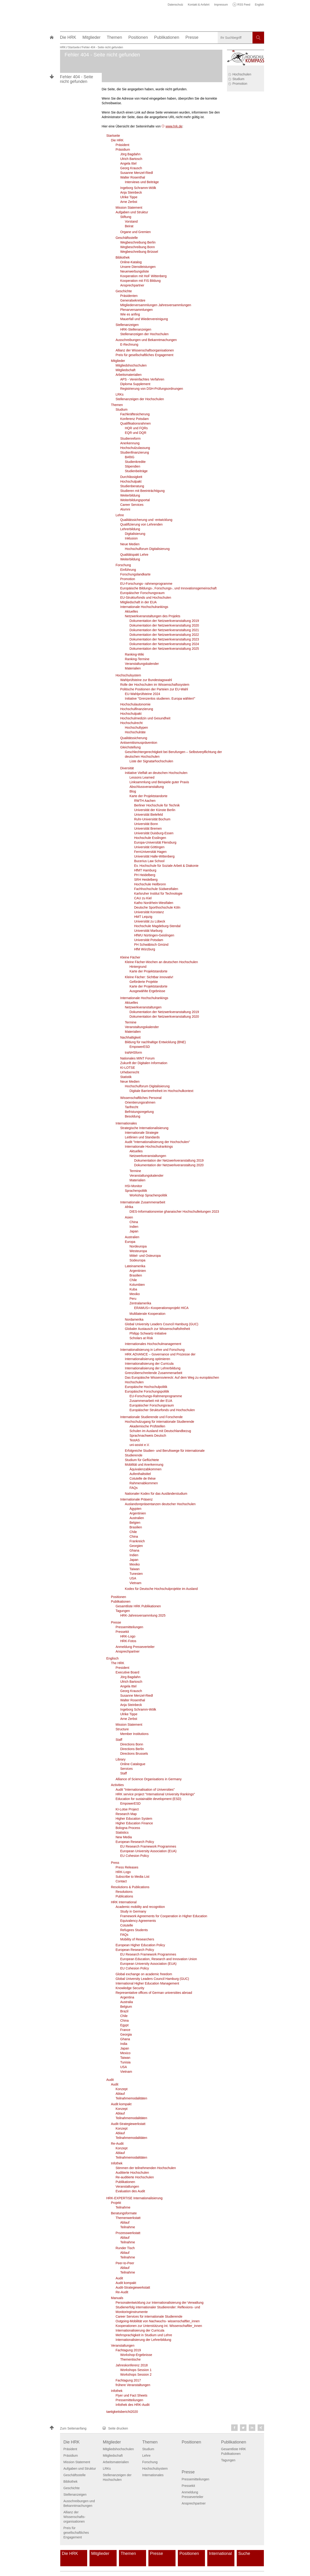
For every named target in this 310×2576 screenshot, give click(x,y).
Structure (122, 1729)
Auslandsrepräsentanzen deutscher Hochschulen (160, 1504)
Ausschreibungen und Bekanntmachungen (146, 340)
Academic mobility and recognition (140, 1907)
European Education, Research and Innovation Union (158, 1959)
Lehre (120, 515)
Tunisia (125, 2062)
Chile (133, 1280)
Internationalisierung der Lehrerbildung (153, 1368)
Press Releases (127, 1867)
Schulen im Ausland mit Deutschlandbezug (160, 1431)
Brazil (124, 2011)
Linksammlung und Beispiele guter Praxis (159, 782)
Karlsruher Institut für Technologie (158, 893)
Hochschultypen (136, 727)
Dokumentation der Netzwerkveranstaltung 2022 (164, 635)
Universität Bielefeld (148, 814)
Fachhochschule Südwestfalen (156, 889)
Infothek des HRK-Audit (133, 2405)
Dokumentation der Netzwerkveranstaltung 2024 (164, 644)
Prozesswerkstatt (128, 2233)
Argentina (127, 1997)
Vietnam (135, 1583)
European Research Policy (135, 1842)
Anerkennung (130, 443)
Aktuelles (131, 611)
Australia (126, 2002)
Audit (110, 2080)
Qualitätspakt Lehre (134, 554)
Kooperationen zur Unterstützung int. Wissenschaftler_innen (159, 2326)
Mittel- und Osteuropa (145, 1255)
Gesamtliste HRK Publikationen (138, 1606)
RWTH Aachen (145, 800)
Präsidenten (129, 296)
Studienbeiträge (136, 471)
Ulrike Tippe (128, 197)
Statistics (122, 1832)
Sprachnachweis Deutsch (148, 1435)
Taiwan (135, 1569)
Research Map (126, 1814)
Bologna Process (128, 1828)
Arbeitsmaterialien (129, 375)
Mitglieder (118, 361)
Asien (129, 1217)
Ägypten (135, 1509)
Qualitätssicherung (133, 738)
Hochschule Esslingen (150, 838)
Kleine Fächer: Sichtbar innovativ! (149, 977)
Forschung (123, 565)
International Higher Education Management (147, 1983)
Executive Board (127, 1672)
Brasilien (136, 1275)
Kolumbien (137, 1284)
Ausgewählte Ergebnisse (147, 991)
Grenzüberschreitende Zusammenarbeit (153, 1373)
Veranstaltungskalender (142, 664)
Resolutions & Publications (130, 1887)
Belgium (126, 2006)
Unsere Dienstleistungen (138, 267)
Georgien (136, 1546)
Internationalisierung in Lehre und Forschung (152, 1349)
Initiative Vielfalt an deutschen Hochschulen (156, 773)
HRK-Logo (127, 1636)
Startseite (113, 135)
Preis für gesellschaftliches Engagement (144, 355)
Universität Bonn (146, 824)
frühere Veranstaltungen (133, 2385)
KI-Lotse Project (127, 1809)
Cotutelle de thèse (143, 1478)
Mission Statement (129, 207)
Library (121, 1759)
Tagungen (123, 1611)
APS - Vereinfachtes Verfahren (142, 379)
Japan (134, 1231)
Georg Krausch (131, 168)
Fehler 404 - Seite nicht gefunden (76, 79)
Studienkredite (135, 462)
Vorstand (131, 221)
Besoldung (132, 1116)
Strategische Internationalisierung (144, 1128)
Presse (116, 1622)
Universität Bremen (148, 828)
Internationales (126, 1123)
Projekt (116, 2203)
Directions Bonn (131, 1744)
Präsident (122, 145)
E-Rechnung (129, 344)
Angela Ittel (128, 163)
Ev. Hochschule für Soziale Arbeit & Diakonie (166, 865)
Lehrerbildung (130, 529)
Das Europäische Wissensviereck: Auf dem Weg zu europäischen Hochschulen (172, 1380)
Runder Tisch (125, 2248)
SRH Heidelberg (146, 879)
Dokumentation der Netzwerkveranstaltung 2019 (164, 621)
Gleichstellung (130, 747)
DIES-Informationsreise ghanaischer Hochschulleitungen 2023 (174, 1211)
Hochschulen (242, 74)
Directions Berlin (132, 1749)
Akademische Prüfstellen (147, 1426)
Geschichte (124, 291)
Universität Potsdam (148, 940)
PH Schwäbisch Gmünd (151, 944)
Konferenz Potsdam (134, 419)
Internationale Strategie (142, 1132)
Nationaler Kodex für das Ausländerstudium (156, 1493)
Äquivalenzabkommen (146, 1469)
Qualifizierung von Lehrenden (141, 524)
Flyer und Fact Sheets (131, 2395)
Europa (130, 1242)
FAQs (134, 1488)
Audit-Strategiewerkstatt (128, 2124)
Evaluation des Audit (130, 2191)
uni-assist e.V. (140, 1445)
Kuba (133, 1289)
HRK (63, 47)
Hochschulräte (135, 732)
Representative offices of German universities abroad (154, 1993)
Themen (117, 405)
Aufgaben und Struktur (132, 212)
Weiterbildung (130, 495)
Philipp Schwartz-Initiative (148, 1333)
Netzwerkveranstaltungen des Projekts (152, 616)
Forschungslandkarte (135, 574)
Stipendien (132, 466)
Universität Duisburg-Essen (154, 833)
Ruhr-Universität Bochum (152, 819)
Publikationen (121, 1601)
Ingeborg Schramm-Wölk (138, 188)
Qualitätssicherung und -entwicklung (146, 520)
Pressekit (122, 1632)
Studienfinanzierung (134, 452)
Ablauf (120, 2093)
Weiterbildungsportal (135, 500)
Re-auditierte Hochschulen (135, 2177)
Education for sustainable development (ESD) (148, 1799)
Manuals (117, 2298)
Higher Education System (134, 1818)
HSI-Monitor (133, 1186)
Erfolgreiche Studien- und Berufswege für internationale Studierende (165, 1453)
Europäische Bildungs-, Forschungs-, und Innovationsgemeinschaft (168, 588)
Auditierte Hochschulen (132, 2172)
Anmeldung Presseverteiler (135, 1647)
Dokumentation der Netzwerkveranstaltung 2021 (164, 630)
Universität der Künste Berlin (154, 810)
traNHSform (133, 1052)
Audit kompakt (121, 2104)
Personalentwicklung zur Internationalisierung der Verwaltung (160, 2302)
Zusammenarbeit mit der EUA (151, 1401)
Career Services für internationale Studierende (149, 2316)
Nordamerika (134, 1319)
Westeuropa (138, 1251)
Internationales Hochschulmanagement (153, 1344)
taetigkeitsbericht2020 (122, 2412)
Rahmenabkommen (144, 1483)
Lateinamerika (135, 1266)
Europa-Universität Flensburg (155, 842)
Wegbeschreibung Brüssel (139, 251)
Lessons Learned (142, 777)
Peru (133, 1298)
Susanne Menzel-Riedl (136, 173)
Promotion (127, 579)
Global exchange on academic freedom (144, 1974)
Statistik (126, 1077)
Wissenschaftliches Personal (141, 1098)
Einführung (128, 570)
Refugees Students (134, 1930)
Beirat (129, 226)
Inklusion (131, 538)
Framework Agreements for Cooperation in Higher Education (163, 1916)
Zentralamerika (140, 1303)
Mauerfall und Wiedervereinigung (144, 319)
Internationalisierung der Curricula (149, 1363)
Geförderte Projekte (144, 982)
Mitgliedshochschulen (131, 365)
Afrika (129, 1207)
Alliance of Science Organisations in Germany (149, 1779)
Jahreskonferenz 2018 (132, 2365)
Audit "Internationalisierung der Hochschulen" (157, 1142)
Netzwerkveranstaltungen (143, 1007)
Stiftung (125, 217)
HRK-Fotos (128, 1641)
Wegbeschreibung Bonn (137, 247)
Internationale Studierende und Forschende (151, 1417)
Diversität (127, 768)
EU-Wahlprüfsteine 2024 (142, 694)
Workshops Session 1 (136, 2370)
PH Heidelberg (144, 875)
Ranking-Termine (137, 659)
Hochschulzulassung (135, 448)
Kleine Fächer (130, 957)
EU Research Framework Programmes (148, 1846)
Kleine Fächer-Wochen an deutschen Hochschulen (161, 962)
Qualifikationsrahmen (135, 423)
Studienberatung (132, 486)
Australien (132, 1237)
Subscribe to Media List (133, 1876)
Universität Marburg (148, 930)
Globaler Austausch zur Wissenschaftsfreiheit (157, 1329)
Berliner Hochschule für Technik (157, 805)
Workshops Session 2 (136, 2374)
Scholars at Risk (141, 1338)
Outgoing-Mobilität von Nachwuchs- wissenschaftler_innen (158, 2321)
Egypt (124, 2025)
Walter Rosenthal (132, 177)
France (125, 2030)
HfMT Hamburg (145, 870)
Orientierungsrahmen (140, 1102)
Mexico (125, 2053)
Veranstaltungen (127, 2186)
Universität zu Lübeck (149, 921)
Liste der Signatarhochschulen (151, 761)
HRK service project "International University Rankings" (155, 1794)
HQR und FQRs (136, 428)
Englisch (112, 1658)
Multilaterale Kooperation (148, 1314)
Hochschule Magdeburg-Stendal (157, 926)
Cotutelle (126, 1925)
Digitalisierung (135, 534)
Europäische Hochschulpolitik (146, 1387)
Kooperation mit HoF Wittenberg (143, 276)
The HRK (118, 1663)
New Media (124, 1837)
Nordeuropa (138, 1246)
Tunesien (136, 1573)
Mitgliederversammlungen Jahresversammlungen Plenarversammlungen (155, 307)
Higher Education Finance (134, 1823)
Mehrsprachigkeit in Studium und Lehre (144, 2335)
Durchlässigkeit (131, 477)
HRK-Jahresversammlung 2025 (143, 1615)
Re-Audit (117, 2143)
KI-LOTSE (127, 1067)
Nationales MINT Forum (137, 1058)
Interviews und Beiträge (142, 182)
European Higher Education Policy (140, 1945)
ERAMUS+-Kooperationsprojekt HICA (161, 1308)
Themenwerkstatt (128, 2218)
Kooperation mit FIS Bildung (140, 281)
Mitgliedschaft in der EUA (138, 602)
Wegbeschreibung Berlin (138, 242)
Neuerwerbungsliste (134, 271)
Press (115, 1863)
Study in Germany (133, 1911)
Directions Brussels (134, 1753)
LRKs (120, 394)
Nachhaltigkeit (130, 1037)
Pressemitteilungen (129, 1627)
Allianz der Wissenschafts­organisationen (145, 350)
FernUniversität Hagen (150, 852)
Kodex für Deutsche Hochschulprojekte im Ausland (161, 1589)
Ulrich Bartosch (131, 159)
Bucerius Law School (149, 861)
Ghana (134, 1550)
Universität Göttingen (149, 847)
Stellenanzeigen (127, 325)
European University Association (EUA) (148, 1851)
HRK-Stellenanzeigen (135, 329)
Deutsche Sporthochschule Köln (157, 907)
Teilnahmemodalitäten (131, 2098)
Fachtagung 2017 (128, 2380)
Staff (119, 1739)
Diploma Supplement (135, 384)
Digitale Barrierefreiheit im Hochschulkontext (161, 1091)
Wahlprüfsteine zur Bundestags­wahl (146, 680)
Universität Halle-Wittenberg (154, 856)
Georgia (126, 2034)
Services (126, 1768)
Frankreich (137, 1541)
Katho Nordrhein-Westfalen (153, 903)
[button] (74, 2428)
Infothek (117, 2163)
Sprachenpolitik (136, 1190)
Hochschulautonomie (135, 704)
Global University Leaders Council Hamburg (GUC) (161, 1324)
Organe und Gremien (135, 232)
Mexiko (135, 1294)
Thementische (130, 2359)
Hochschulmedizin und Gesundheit (145, 718)
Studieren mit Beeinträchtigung (142, 491)
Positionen (118, 1597)
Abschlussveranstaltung (147, 787)
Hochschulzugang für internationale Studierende (159, 1421)
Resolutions (124, 1892)
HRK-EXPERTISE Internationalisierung (134, 2198)
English (259, 4)
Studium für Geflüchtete (142, 1460)
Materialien (133, 668)
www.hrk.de (174, 126)
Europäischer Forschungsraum (142, 593)
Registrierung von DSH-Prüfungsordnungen (151, 388)
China (134, 1222)
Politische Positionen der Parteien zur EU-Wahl (154, 689)
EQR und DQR (136, 433)
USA (133, 1578)
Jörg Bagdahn (130, 154)
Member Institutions (134, 1734)
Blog (133, 791)
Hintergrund (138, 966)
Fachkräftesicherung (135, 414)
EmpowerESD (140, 1047)
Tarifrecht (131, 1107)
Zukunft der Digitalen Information (143, 1063)
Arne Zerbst (128, 202)
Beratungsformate (124, 2213)
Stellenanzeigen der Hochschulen (144, 334)
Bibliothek (123, 257)
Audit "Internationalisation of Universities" (145, 1789)
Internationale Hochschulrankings (144, 607)
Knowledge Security (130, 1988)
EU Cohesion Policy (134, 1856)
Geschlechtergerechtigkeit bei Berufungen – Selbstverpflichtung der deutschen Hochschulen (173, 754)
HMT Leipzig (143, 917)
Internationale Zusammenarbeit (142, 1202)
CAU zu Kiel (143, 898)
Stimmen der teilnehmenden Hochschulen (146, 2168)
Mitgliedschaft (126, 370)
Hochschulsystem (128, 675)
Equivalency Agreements (138, 1921)
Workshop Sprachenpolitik (148, 1195)
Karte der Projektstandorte (148, 796)
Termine (131, 1022)
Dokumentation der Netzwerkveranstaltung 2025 (164, 648)
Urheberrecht (129, 1072)
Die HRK (117, 140)
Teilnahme (123, 2207)
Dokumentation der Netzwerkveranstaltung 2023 (164, 639)
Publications (124, 1896)
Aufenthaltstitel (140, 1474)
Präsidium (123, 149)
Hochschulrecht (131, 723)
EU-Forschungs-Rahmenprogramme (156, 1396)
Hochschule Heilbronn (150, 884)
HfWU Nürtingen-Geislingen (154, 935)
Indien (134, 1226)
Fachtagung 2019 (128, 2350)
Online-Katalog (131, 262)
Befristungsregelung (139, 1112)
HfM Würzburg (144, 949)
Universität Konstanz (149, 912)
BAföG (129, 457)
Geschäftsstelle (127, 238)
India (123, 2044)
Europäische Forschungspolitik (147, 1391)
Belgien (135, 1522)
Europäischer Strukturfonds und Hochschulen (162, 1410)
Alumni (125, 509)
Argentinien (138, 1271)
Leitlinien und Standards (142, 1137)
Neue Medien (130, 544)
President (122, 1668)
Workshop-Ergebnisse (136, 2355)
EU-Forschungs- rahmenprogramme (146, 583)
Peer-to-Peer (125, 2263)
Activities (117, 1785)
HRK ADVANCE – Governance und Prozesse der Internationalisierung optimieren (160, 1356)
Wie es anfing (130, 314)
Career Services (132, 505)
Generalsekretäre (132, 300)
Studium (122, 409)
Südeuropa (138, 1260)
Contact (121, 1881)
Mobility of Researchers (137, 1939)
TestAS (135, 1440)
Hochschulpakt (131, 481)
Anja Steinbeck (131, 192)
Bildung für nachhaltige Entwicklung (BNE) (155, 1042)
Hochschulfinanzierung (136, 709)
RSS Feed (243, 4)
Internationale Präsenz (136, 1499)
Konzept (122, 2089)
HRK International (124, 1902)
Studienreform (130, 438)
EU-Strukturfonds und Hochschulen (145, 597)
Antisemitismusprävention (138, 742)
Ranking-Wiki (134, 654)
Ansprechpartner (132, 285)
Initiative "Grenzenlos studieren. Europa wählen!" (160, 698)
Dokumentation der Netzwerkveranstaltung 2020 (164, 625)
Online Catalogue (132, 1764)
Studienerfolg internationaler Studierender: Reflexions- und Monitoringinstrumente (158, 2309)
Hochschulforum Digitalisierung (147, 549)
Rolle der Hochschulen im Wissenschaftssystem (154, 684)
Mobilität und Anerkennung (144, 1464)
